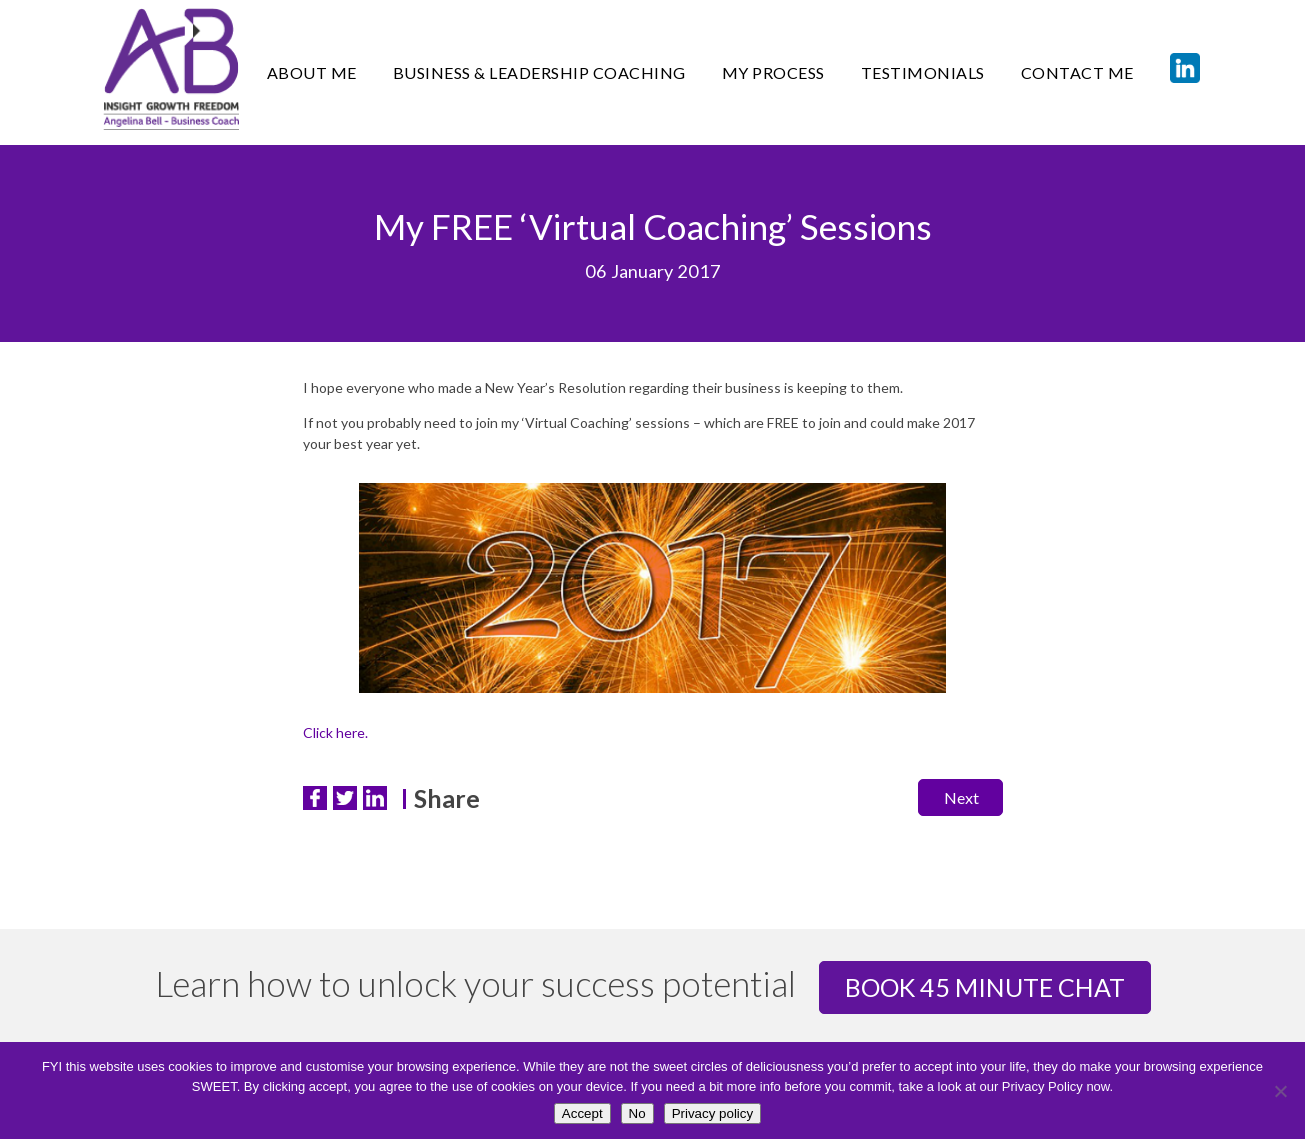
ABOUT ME (312, 72)
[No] (1280, 1091)
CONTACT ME (1077, 72)
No (637, 1113)
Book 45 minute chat (985, 987)
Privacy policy (712, 1113)
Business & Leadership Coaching (539, 72)
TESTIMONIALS (923, 72)
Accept (582, 1113)
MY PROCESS (773, 72)
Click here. (335, 732)
